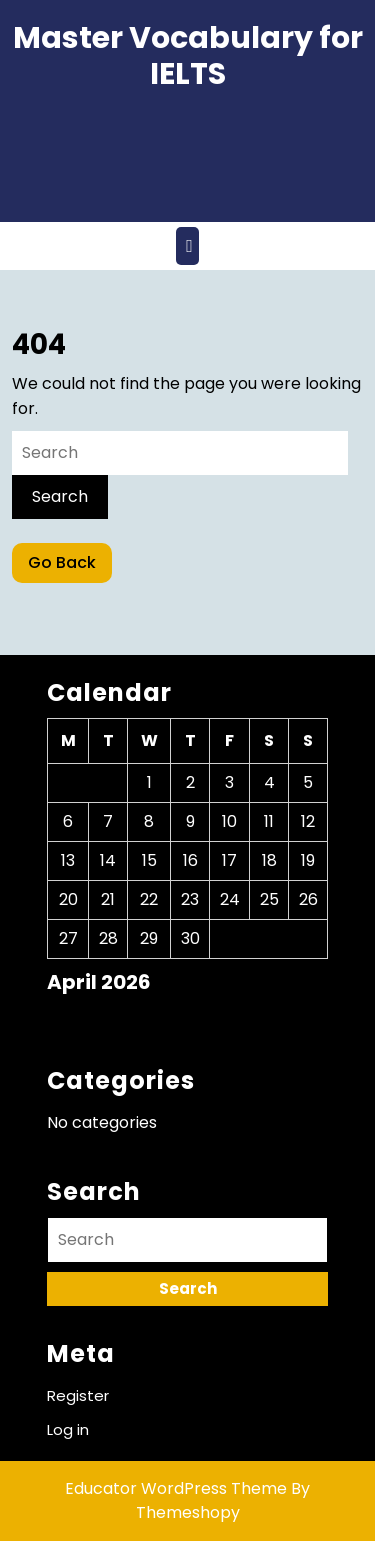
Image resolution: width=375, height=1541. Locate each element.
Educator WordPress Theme (176, 1488)
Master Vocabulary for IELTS (188, 56)
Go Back (70, 566)
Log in (68, 1429)
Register (78, 1395)
